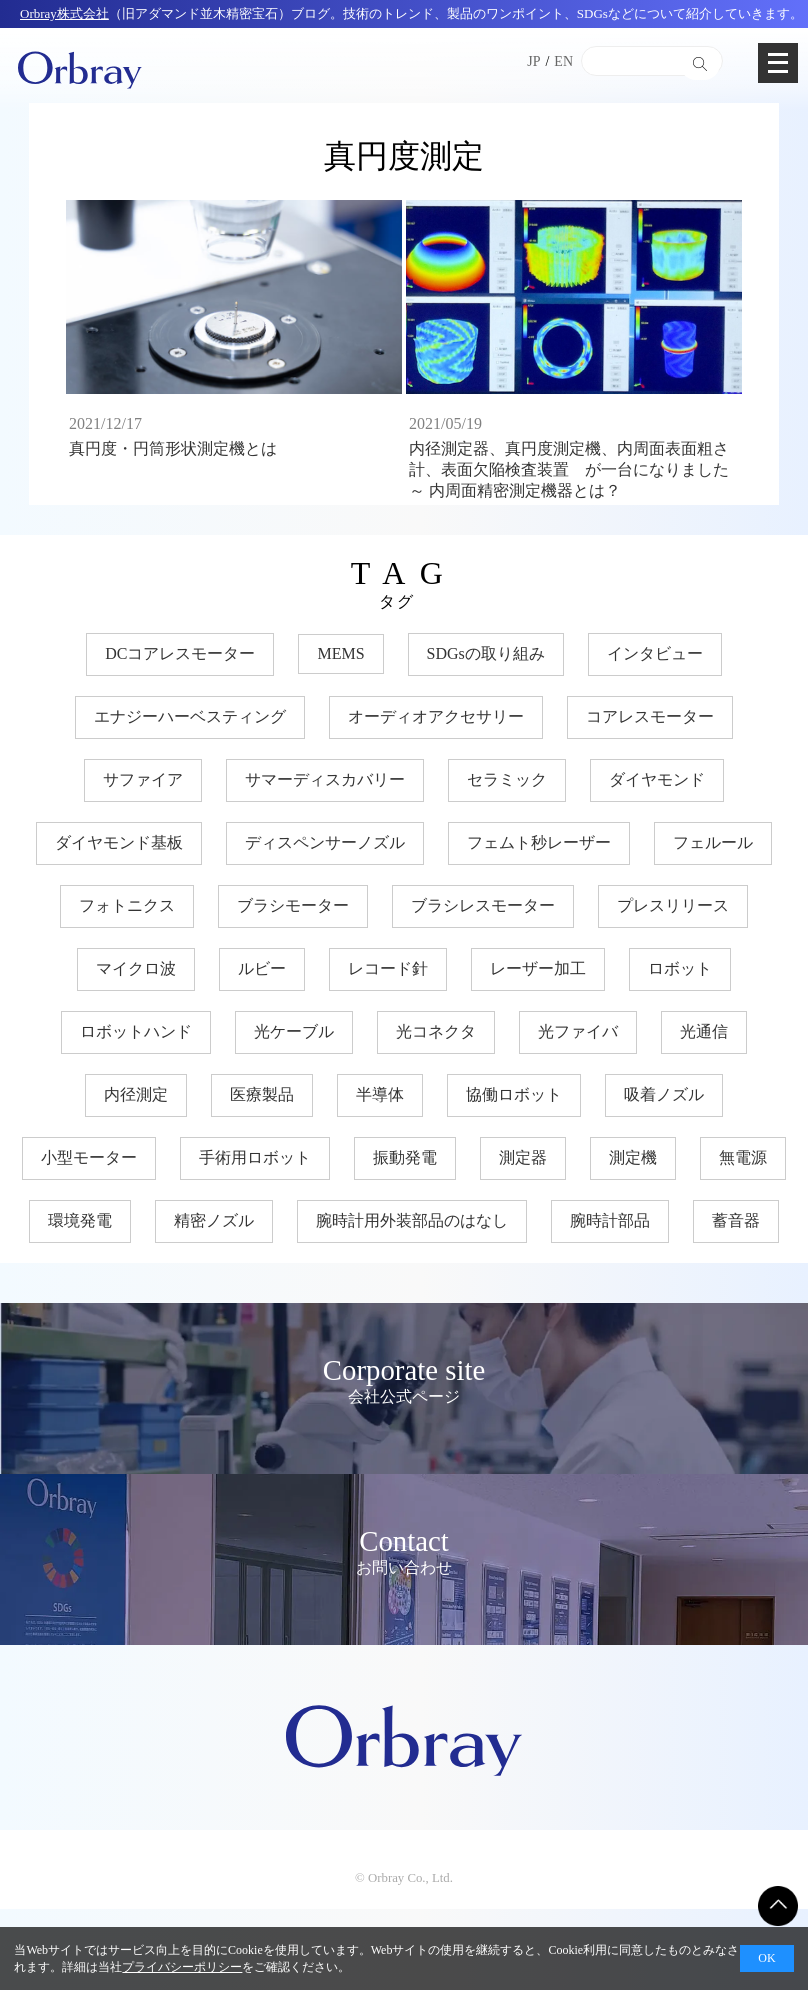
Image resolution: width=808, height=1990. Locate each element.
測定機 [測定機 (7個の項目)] (633, 1157)
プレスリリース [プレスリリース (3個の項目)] (673, 905)
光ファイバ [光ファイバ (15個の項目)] (578, 1031)
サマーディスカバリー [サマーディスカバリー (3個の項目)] (325, 779)
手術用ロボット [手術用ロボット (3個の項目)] (255, 1157)
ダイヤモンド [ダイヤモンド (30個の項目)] (657, 779)
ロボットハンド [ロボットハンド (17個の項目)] (136, 1031)
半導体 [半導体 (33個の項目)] (380, 1094)
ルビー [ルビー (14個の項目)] (262, 968)
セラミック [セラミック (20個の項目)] (507, 779)
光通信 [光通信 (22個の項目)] (704, 1031)
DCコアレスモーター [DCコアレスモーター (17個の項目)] (180, 653)
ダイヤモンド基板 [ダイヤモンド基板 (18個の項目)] (119, 842)
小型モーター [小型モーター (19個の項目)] (89, 1157)
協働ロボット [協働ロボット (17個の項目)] (514, 1094)
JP (533, 61)
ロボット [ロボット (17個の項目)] (680, 968)
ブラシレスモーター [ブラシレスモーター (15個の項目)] (483, 905)
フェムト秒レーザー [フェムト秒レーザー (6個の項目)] (539, 842)
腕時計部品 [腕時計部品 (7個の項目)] (610, 1220)
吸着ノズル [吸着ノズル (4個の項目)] (664, 1094)
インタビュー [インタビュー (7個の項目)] (655, 653)
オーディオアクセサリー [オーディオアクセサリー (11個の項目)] (436, 716)
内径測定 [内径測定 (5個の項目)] (136, 1094)
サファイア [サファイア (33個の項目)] (143, 779)
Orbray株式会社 (64, 13)
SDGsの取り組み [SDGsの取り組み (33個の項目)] (486, 653)
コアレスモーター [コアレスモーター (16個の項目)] (650, 716)
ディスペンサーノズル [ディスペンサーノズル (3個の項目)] (325, 842)
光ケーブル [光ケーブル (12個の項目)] (294, 1031)
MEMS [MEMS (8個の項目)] (340, 653)
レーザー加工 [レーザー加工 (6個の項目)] (538, 968)
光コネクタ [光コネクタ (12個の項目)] (436, 1031)
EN (563, 61)
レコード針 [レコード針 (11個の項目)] (388, 968)
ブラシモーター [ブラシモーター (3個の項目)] (293, 905)
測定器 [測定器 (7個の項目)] (523, 1157)
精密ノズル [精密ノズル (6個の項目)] (214, 1220)
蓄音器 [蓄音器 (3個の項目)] (736, 1220)
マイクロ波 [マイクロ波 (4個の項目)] (136, 968)
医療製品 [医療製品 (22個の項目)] (262, 1094)
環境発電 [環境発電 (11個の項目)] (80, 1220)
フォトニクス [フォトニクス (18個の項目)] (127, 905)
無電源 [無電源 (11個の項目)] (743, 1157)
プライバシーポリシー (182, 1967)
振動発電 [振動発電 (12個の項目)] (405, 1157)
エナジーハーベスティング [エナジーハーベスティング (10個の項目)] (190, 716)
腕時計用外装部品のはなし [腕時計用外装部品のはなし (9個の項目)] (412, 1220)
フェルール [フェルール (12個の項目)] (713, 842)
